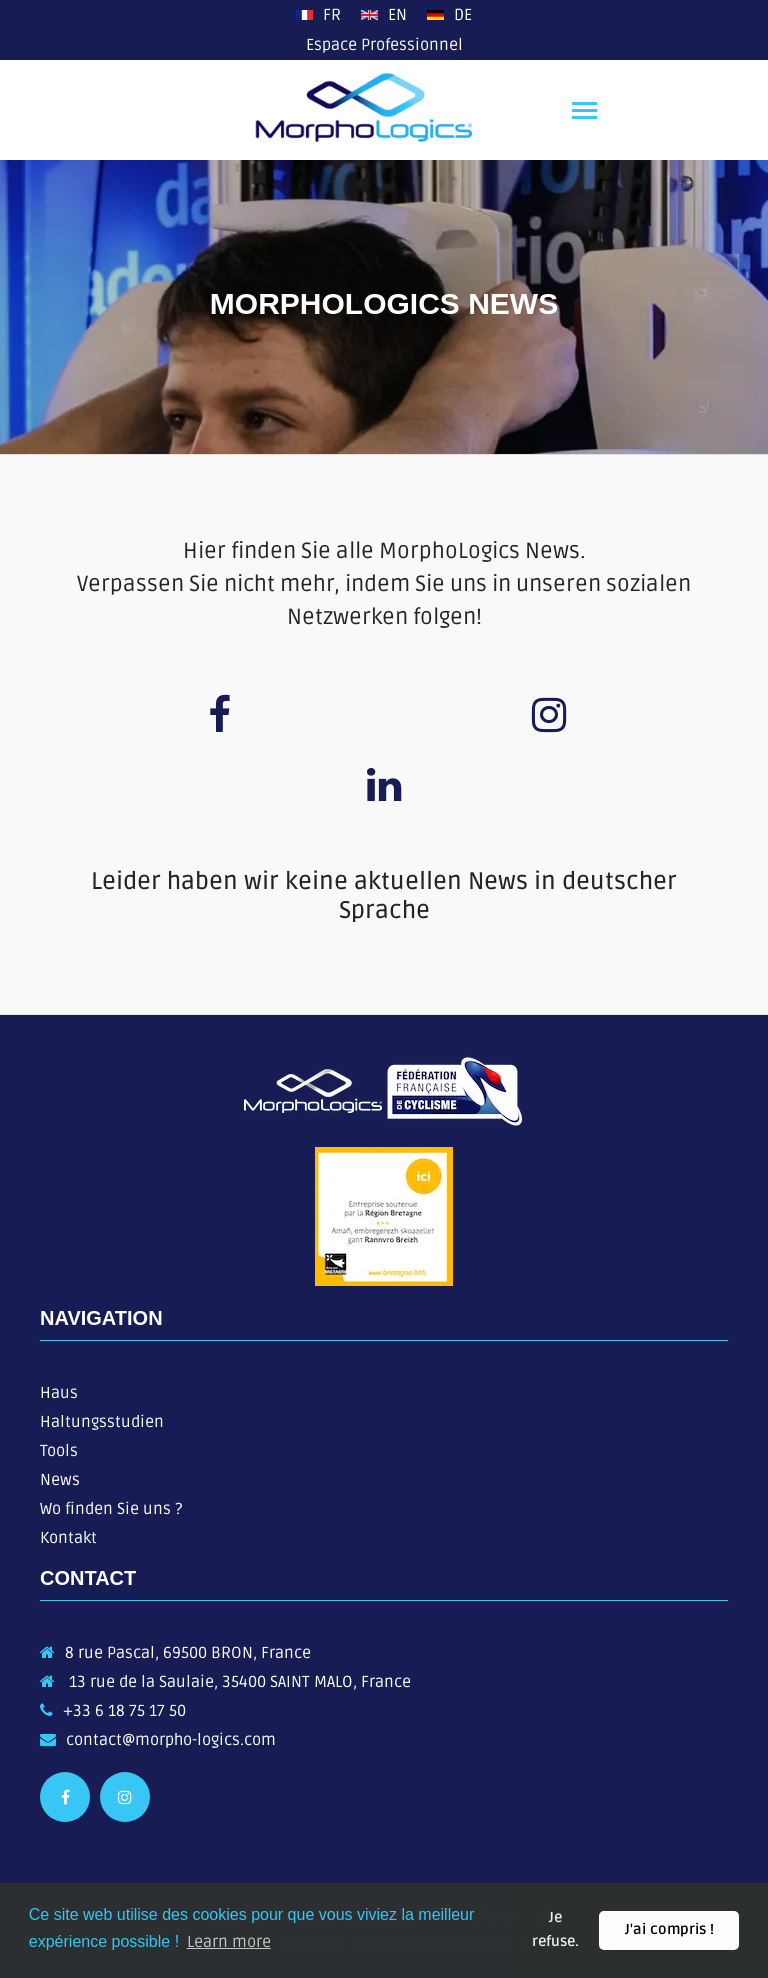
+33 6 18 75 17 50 (124, 1711)
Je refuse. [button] (555, 1929)
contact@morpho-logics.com (171, 1740)
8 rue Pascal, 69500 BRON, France (188, 1653)
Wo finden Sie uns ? (111, 1509)
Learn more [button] (229, 1942)
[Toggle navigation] (584, 112)
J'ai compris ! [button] (669, 1929)
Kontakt (68, 1538)
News (60, 1480)
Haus (59, 1393)
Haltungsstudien (102, 1422)
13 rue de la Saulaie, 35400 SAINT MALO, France (238, 1682)
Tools (59, 1451)
